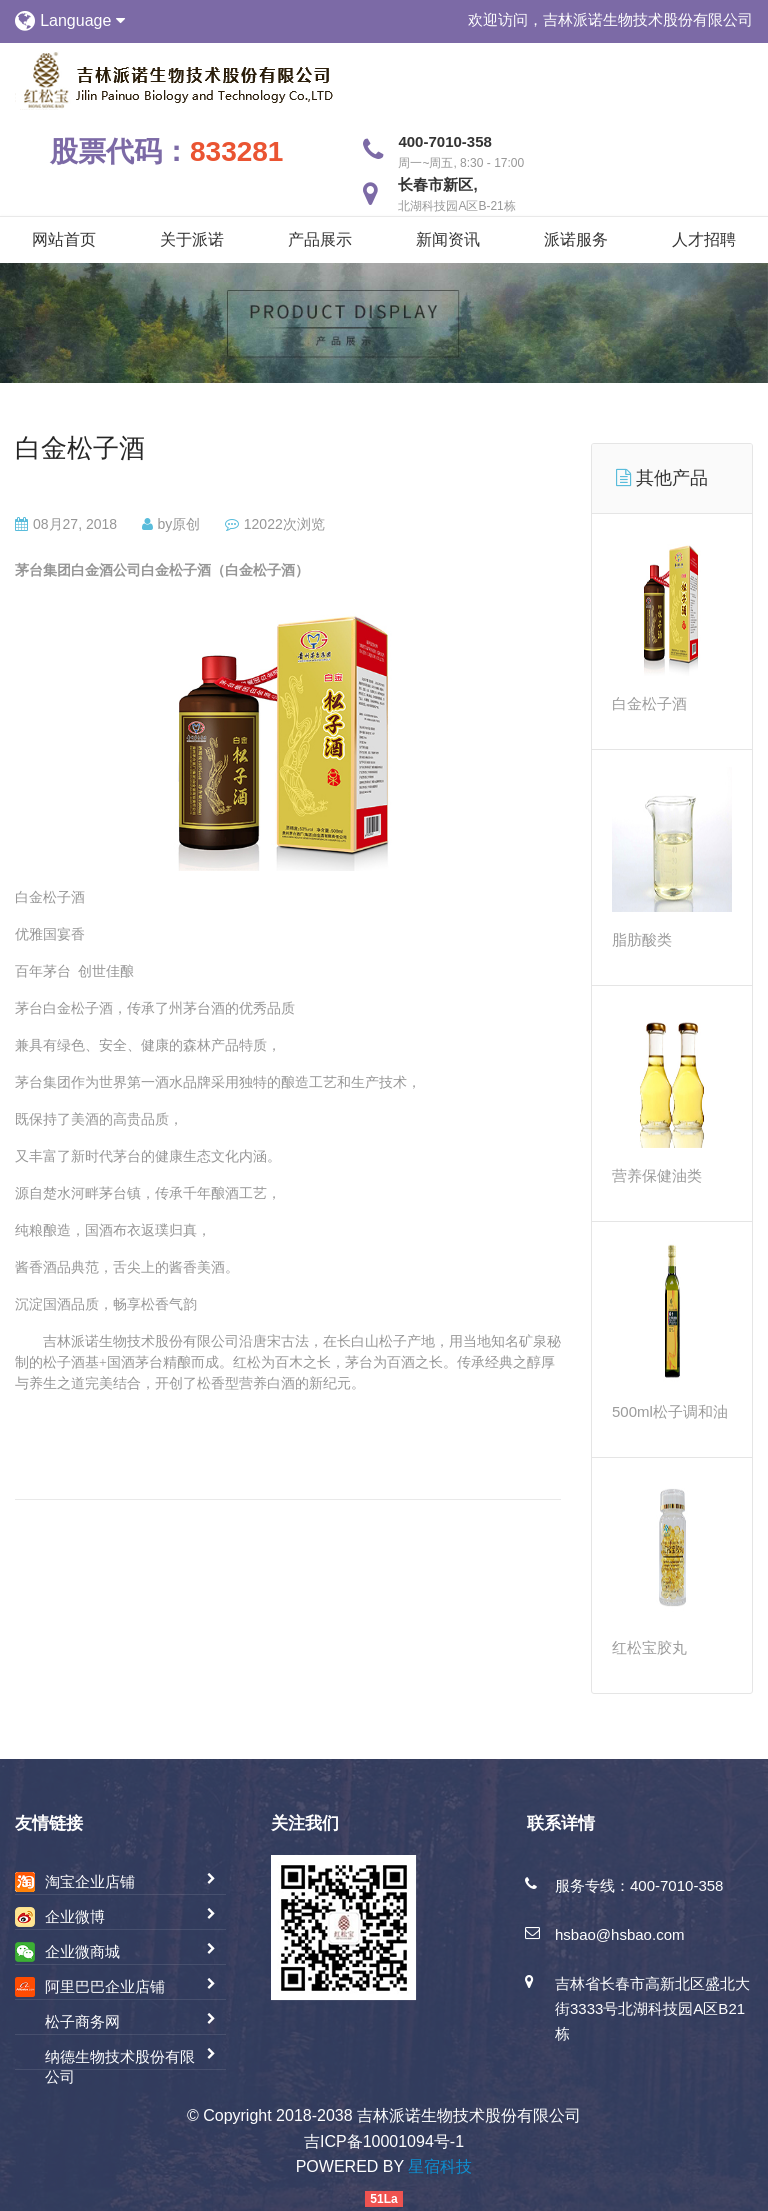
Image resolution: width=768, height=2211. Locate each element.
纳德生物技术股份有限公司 (120, 2066)
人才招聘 (704, 239)
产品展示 (320, 239)
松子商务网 (82, 2021)
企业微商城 (82, 1951)
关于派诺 (192, 239)
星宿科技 (440, 2166)
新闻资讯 (448, 239)
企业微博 (75, 1916)
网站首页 (64, 239)
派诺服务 (576, 239)
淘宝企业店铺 (90, 1881)
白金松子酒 (80, 448)
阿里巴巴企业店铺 (105, 1986)
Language (82, 20)
